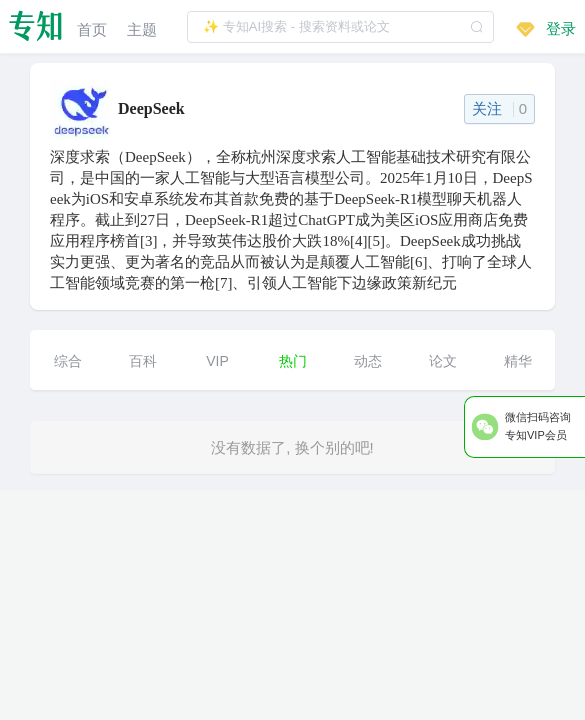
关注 (499, 108)
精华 (518, 361)
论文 (443, 361)
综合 (68, 361)
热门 (293, 361)
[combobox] (340, 26)
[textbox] (340, 27)
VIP (217, 361)
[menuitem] (92, 26)
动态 (368, 361)
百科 (143, 361)
